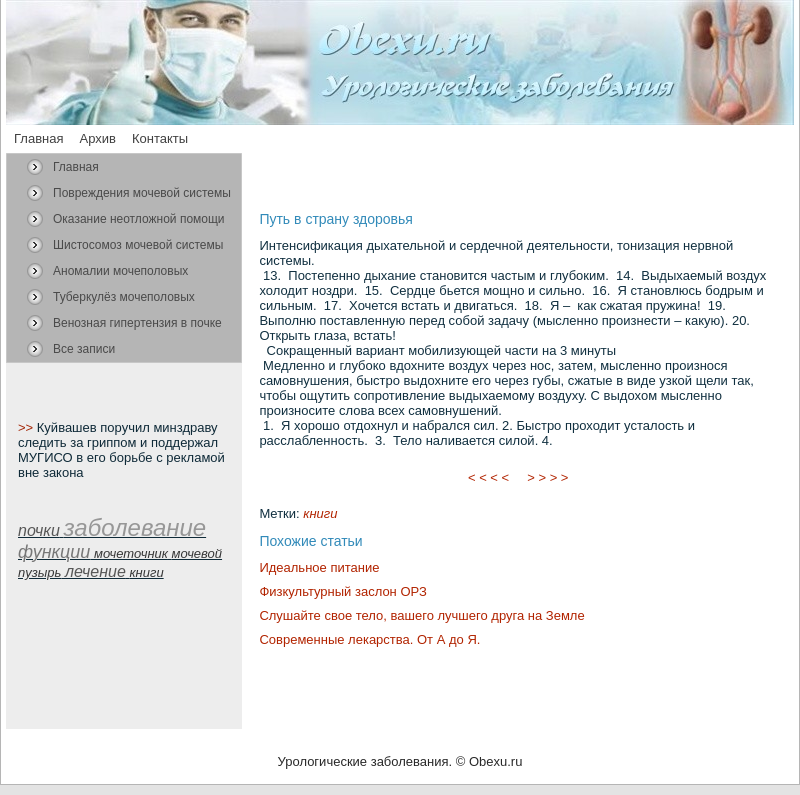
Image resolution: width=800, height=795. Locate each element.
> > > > (548, 477)
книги (320, 513)
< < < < (489, 477)
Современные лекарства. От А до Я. (369, 639)
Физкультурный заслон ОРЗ (342, 591)
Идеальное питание (319, 567)
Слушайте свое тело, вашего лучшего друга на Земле (421, 615)
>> (27, 427)
